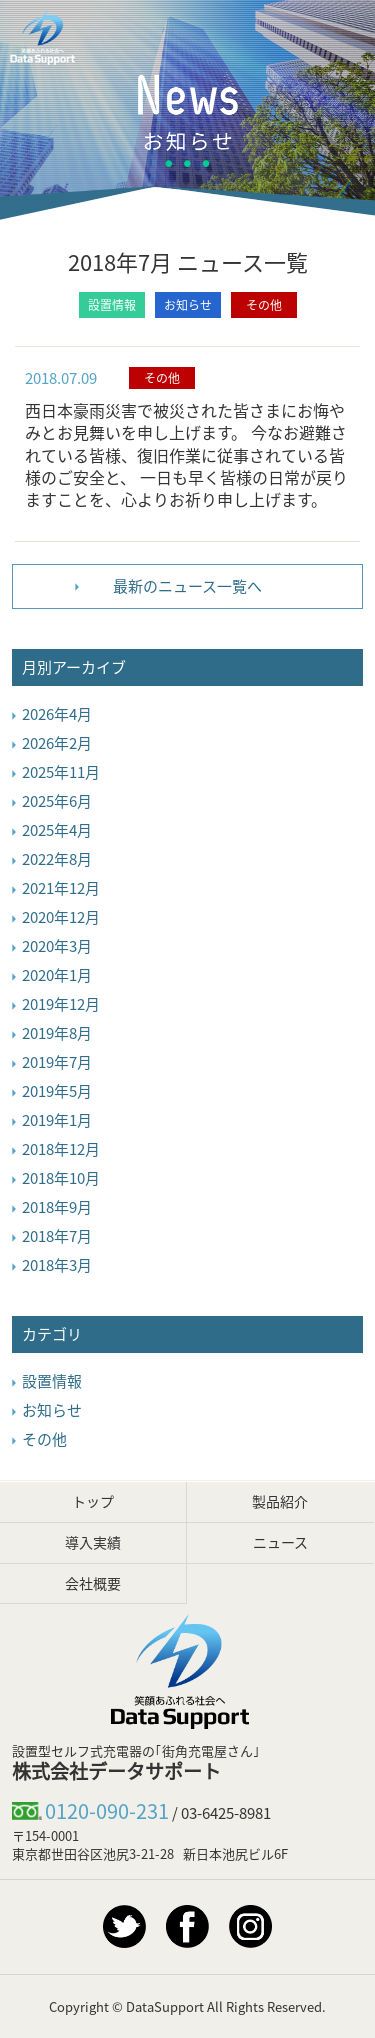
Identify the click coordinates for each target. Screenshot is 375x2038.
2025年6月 (57, 801)
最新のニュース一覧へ (187, 586)
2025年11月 (61, 772)
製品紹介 (280, 1501)
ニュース (280, 1542)
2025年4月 (57, 830)
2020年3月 (57, 946)
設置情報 (112, 305)
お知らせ (188, 305)
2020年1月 (57, 975)
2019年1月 (57, 1120)
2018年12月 (61, 1149)
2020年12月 (61, 917)
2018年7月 (57, 1236)
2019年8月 (57, 1033)
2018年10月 (61, 1178)
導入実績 (93, 1542)
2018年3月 (57, 1265)
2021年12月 (61, 888)
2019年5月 (57, 1091)
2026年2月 (57, 743)
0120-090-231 (107, 1810)
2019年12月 (61, 1004)
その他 (264, 305)
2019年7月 (57, 1062)
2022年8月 (57, 859)
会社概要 (93, 1583)
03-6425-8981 (226, 1813)
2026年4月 (57, 714)
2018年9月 (57, 1207)
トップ (93, 1501)
